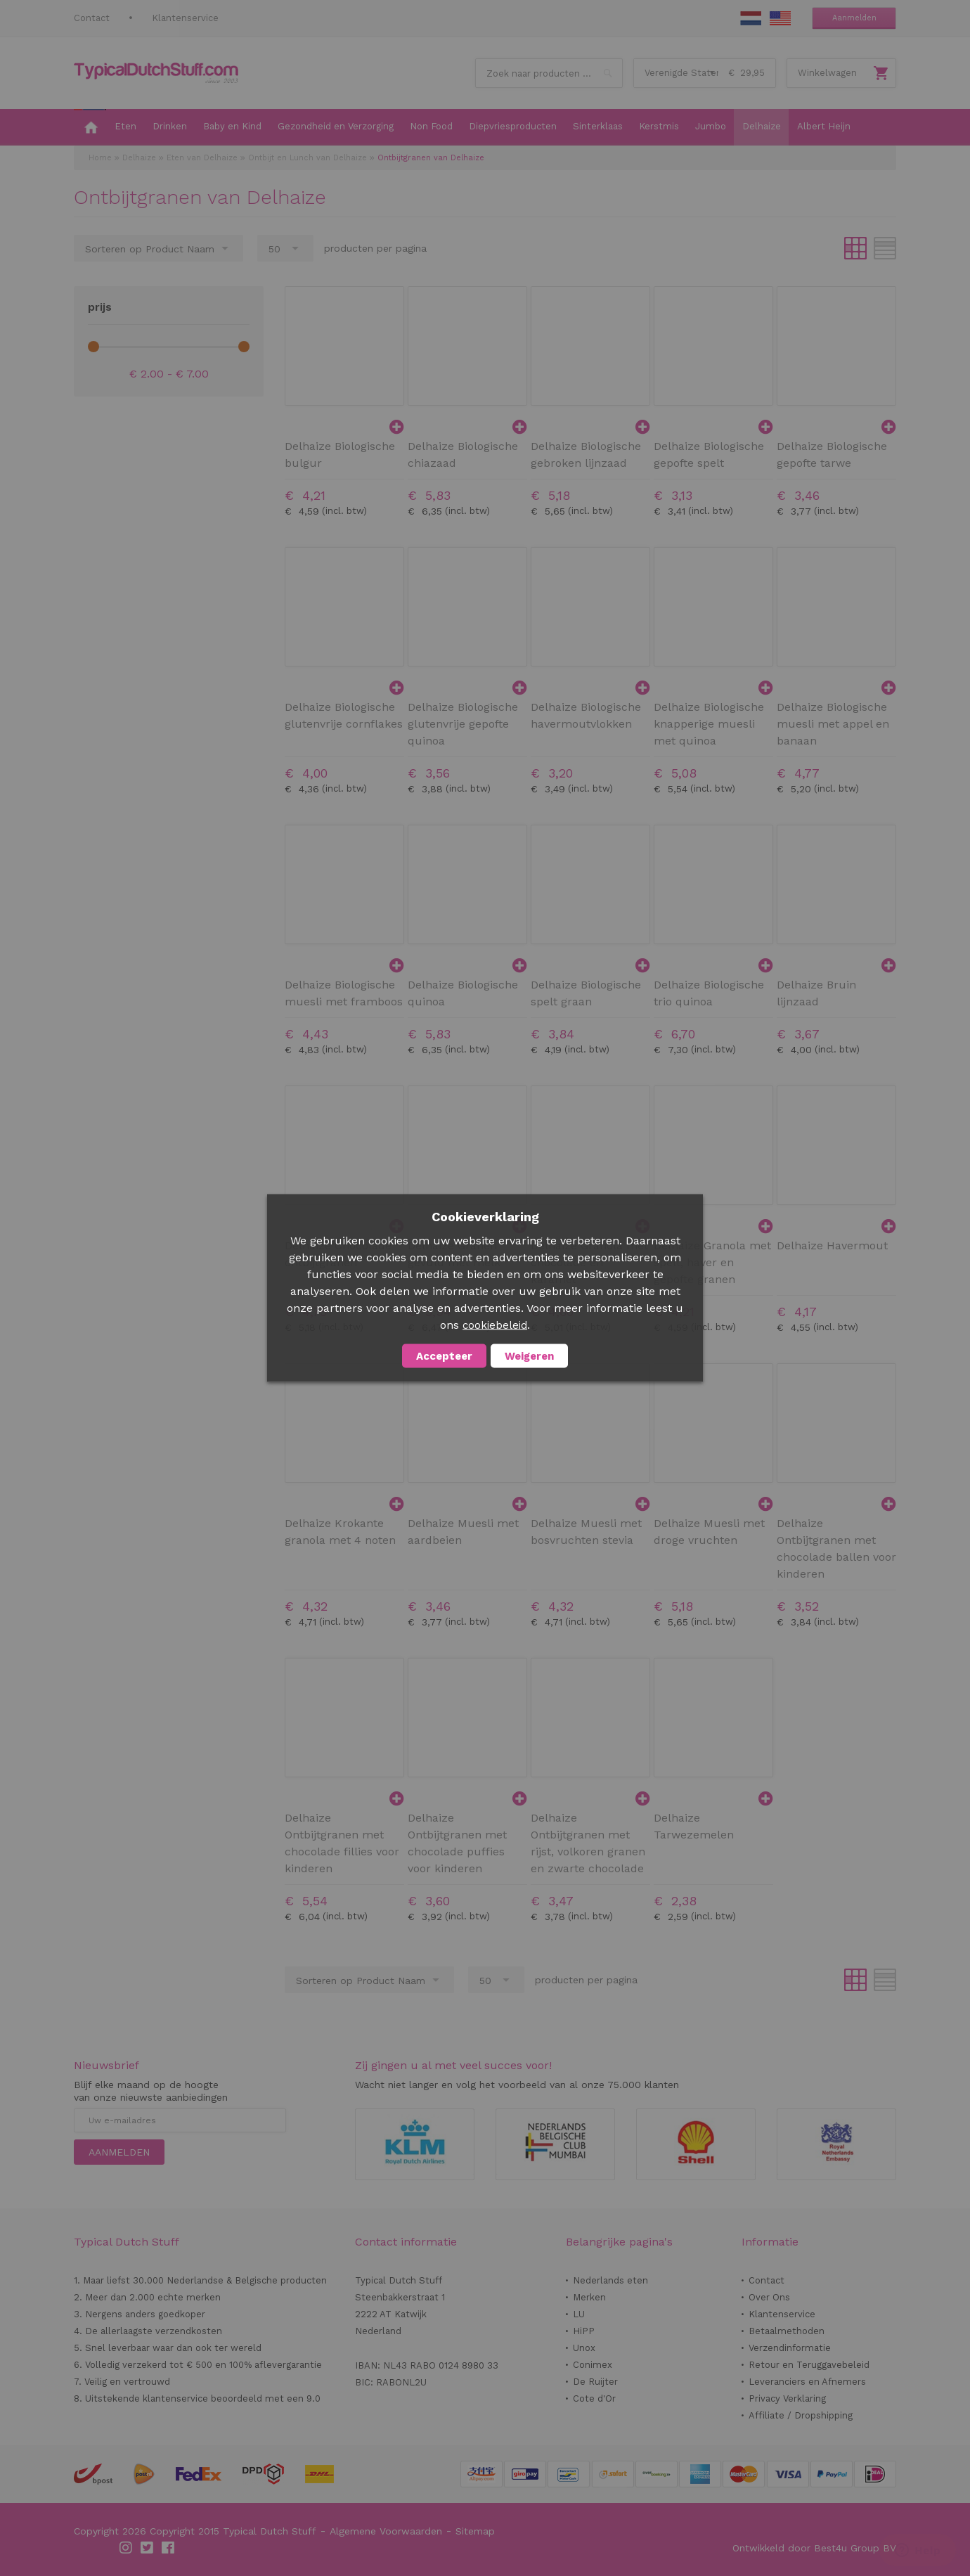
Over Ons (769, 2297)
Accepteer (444, 1356)
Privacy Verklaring (787, 2398)
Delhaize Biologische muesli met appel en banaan (833, 723)
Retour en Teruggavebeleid (809, 2364)
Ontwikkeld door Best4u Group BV (814, 2548)
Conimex (592, 2364)
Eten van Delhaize (202, 157)
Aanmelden (854, 17)
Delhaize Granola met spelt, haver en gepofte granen (712, 1262)
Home (100, 157)
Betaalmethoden (786, 2331)
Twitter (148, 2548)
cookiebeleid (495, 1325)
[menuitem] (90, 127)
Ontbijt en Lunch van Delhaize (307, 157)
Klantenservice (185, 18)
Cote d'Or (594, 2398)
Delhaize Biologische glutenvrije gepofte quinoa (463, 723)
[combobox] (549, 73)
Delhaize (139, 157)
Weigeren (529, 1356)
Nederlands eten (610, 2280)
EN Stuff (780, 18)
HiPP (584, 2331)
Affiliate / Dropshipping (801, 2415)
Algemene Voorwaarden (386, 2531)
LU (579, 2314)
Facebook (169, 2548)
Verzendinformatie (790, 2348)
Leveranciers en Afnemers (807, 2381)
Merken (589, 2297)
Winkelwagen (827, 72)
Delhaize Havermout (832, 1245)
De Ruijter (595, 2381)
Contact (92, 18)
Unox (584, 2348)
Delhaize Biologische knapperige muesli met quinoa (709, 723)
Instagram (126, 2548)
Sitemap (475, 2531)
